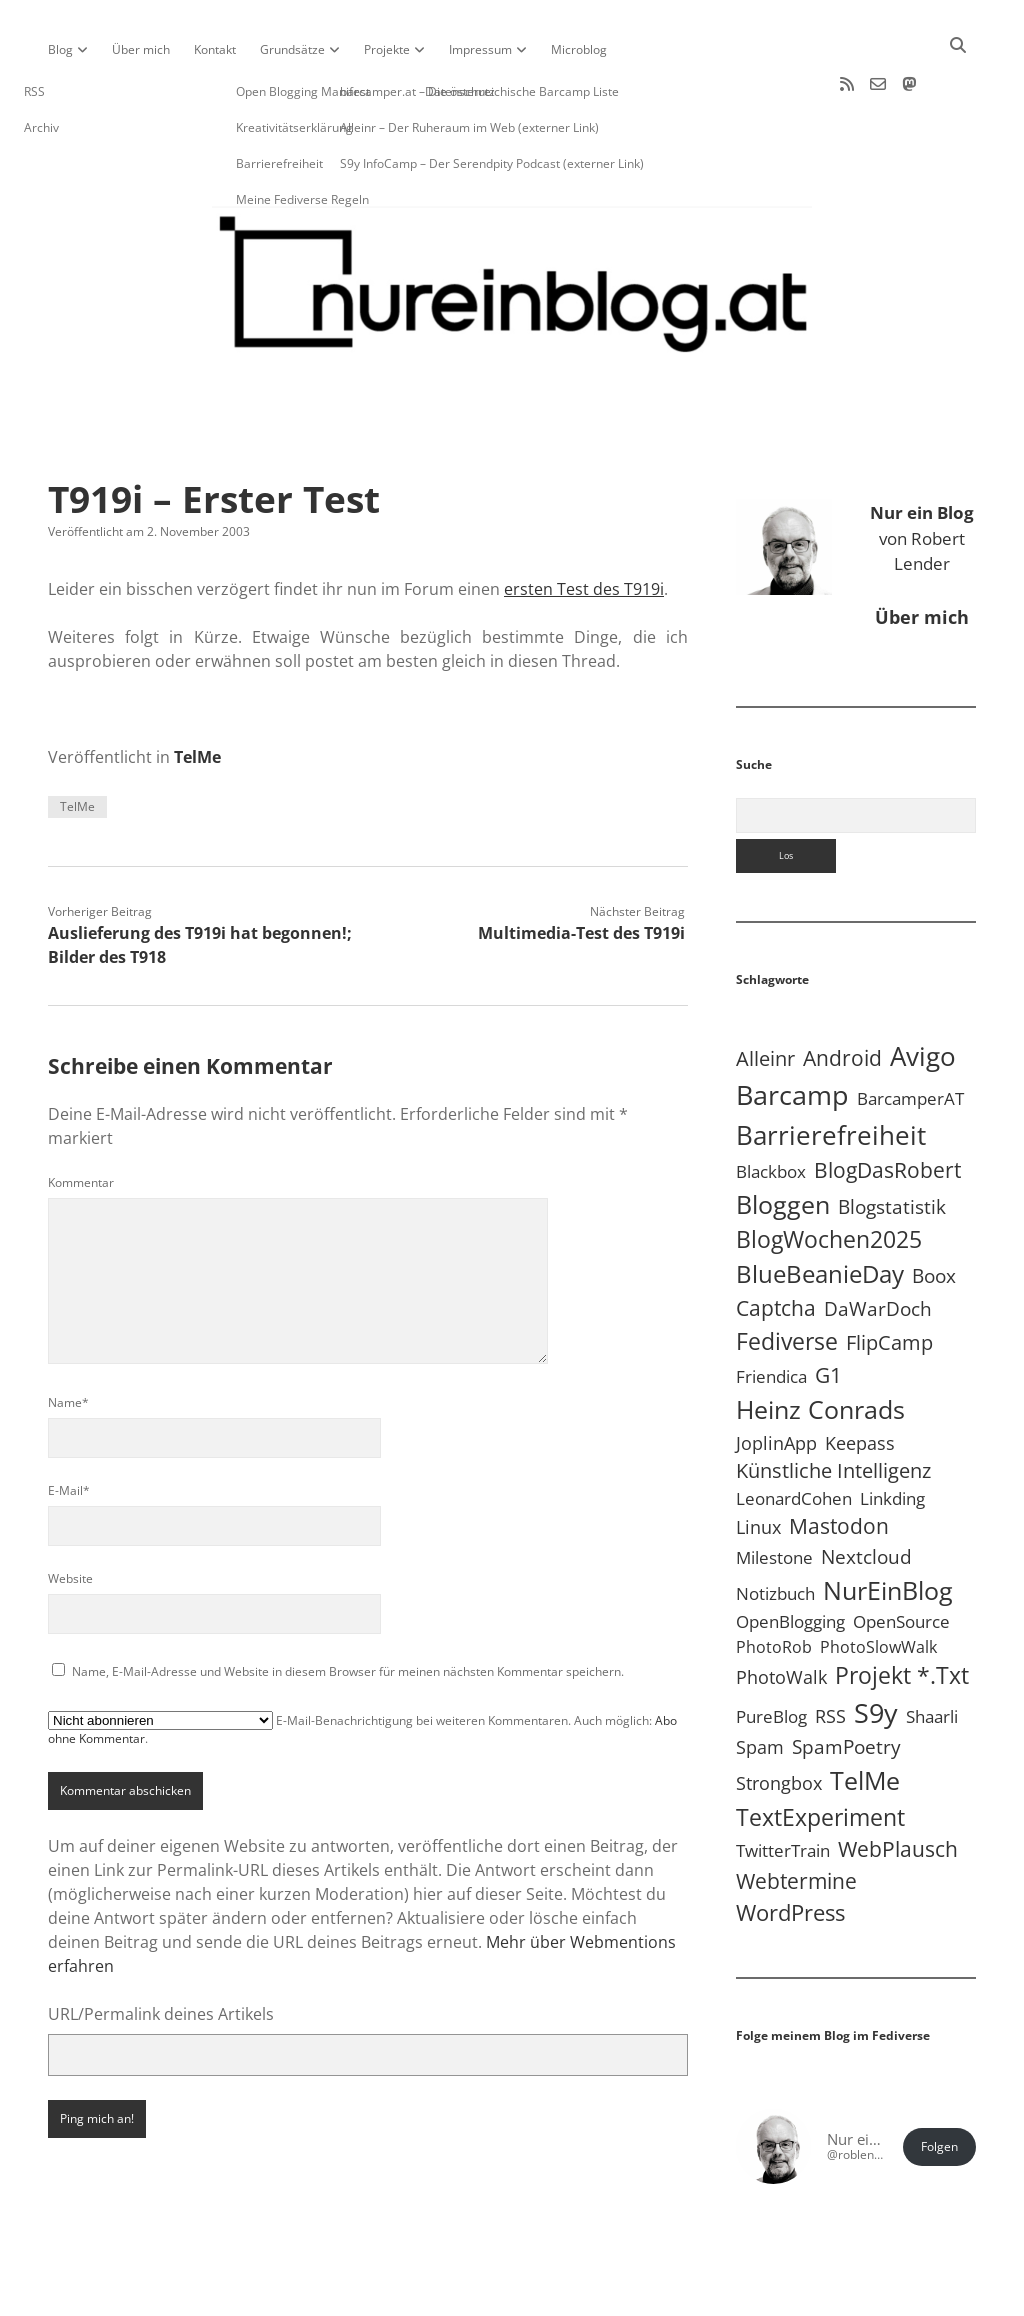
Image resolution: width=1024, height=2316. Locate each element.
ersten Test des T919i (584, 525)
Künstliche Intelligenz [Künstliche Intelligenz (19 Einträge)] (833, 1406)
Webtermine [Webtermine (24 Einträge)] (796, 1817)
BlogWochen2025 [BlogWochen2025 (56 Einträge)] (829, 1175)
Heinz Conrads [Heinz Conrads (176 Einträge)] (820, 1345)
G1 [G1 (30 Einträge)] (828, 1310)
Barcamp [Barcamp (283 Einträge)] (792, 1031)
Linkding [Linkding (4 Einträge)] (892, 1434)
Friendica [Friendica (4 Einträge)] (771, 1312)
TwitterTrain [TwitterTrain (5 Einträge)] (783, 1786)
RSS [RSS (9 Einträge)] (830, 1651)
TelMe (197, 693)
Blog (60, 49)
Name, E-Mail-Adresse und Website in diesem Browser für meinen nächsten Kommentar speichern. (348, 1607)
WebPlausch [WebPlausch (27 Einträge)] (898, 1785)
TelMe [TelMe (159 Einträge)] (865, 1716)
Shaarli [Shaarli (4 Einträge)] (932, 1652)
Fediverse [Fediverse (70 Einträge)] (787, 1277)
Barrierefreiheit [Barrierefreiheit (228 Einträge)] (831, 1071)
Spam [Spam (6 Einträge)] (760, 1683)
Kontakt (215, 49)
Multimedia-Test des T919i (581, 869)
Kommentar (81, 1118)
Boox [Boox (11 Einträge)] (934, 1212)
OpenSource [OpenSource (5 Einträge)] (901, 1557)
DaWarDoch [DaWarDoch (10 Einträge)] (878, 1244)
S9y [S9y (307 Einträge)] (876, 1648)
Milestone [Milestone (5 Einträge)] (774, 1493)
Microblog (579, 49)
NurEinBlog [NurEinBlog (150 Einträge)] (888, 1526)
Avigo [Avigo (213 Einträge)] (923, 992)
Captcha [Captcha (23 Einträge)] (776, 1244)
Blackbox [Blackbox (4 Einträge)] (771, 1107)
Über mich (141, 49)
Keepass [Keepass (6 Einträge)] (860, 1379)
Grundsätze (292, 49)
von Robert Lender (922, 474)
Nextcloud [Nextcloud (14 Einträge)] (866, 1492)
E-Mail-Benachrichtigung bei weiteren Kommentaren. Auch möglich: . (362, 1665)
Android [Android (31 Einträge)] (842, 993)
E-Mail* (69, 1426)
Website (70, 1514)
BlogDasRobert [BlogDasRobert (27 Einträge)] (887, 1106)
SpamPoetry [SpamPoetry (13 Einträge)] (846, 1682)
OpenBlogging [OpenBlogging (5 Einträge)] (790, 1557)
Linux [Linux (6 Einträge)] (758, 1463)
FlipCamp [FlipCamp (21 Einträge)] (889, 1278)
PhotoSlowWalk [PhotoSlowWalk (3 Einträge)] (878, 1583)
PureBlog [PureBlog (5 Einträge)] (771, 1652)
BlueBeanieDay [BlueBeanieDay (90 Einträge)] (820, 1210)
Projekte (387, 49)
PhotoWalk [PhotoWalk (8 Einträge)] (781, 1613)
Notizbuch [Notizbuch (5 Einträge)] (775, 1529)
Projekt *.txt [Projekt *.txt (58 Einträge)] (902, 1611)
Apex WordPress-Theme (450, 2293)
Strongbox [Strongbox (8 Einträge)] (779, 1719)
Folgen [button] (939, 2082)
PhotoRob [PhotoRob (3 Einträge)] (774, 1583)
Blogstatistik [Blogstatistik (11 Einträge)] (892, 1143)
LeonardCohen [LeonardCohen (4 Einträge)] (794, 1434)
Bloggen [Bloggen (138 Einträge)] (783, 1140)
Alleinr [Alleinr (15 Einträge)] (765, 994)
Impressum (480, 49)
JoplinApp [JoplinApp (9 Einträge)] (776, 1378)
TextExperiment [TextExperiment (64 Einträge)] (820, 1753)
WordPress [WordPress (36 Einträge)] (790, 1848)
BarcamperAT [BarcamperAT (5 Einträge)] (910, 1034)
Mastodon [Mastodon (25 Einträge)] (839, 1462)
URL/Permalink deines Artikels (161, 1950)
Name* (68, 1338)
